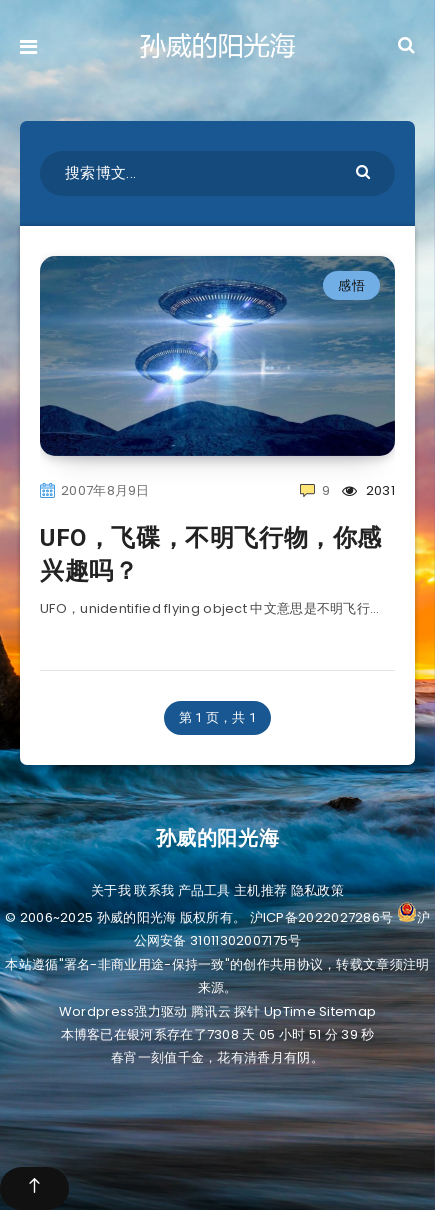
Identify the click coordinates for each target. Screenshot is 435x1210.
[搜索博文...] (217, 173)
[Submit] (365, 170)
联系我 (154, 890)
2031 (368, 490)
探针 (247, 1011)
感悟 (351, 285)
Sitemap (347, 1011)
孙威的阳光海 (218, 838)
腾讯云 (211, 1011)
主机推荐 (260, 890)
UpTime (290, 1011)
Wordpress (97, 1011)
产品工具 (204, 890)
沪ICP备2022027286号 (322, 917)
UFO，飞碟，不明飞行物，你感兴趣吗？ (211, 554)
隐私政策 (317, 890)
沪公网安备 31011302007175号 (282, 929)
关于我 (111, 890)
